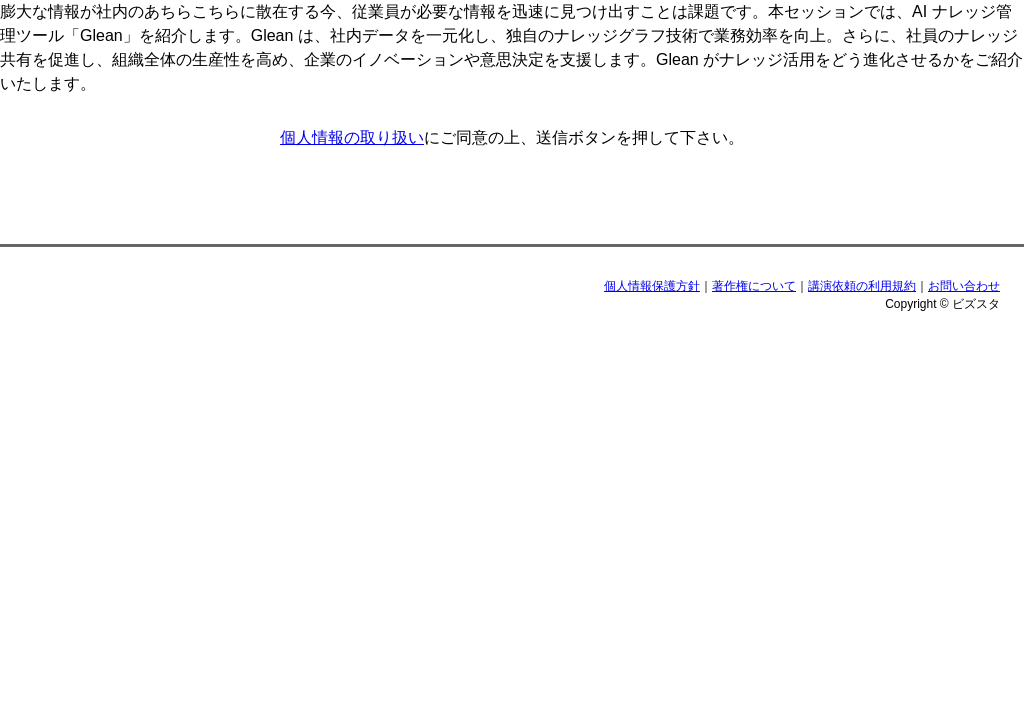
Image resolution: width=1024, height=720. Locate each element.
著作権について (754, 286)
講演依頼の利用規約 (862, 286)
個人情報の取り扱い (352, 137)
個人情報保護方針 (652, 286)
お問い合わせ (964, 286)
